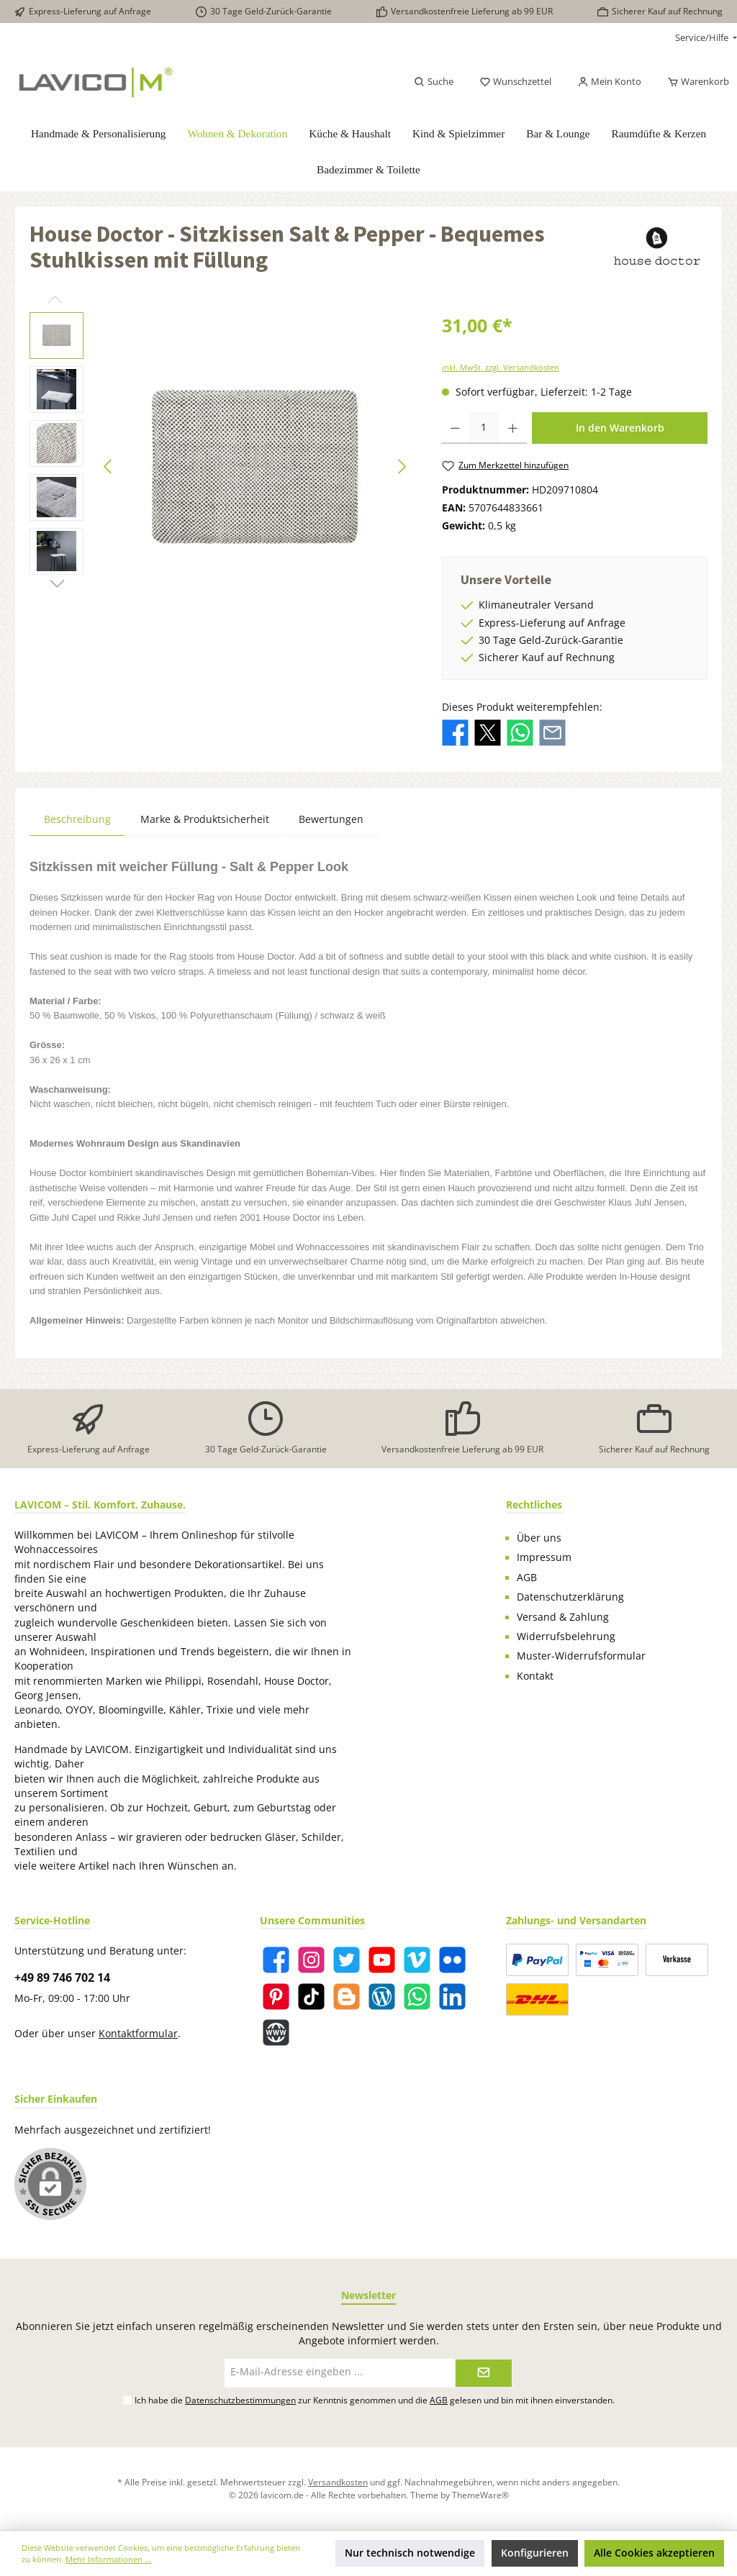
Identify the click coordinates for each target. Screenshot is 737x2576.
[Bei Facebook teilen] (455, 731)
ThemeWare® (480, 2494)
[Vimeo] (417, 1960)
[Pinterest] (276, 1996)
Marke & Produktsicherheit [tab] (204, 819)
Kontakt (535, 1676)
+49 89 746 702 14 (62, 1977)
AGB (527, 1577)
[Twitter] (346, 1960)
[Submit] (483, 2373)
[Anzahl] (484, 428)
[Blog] (382, 1996)
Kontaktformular (138, 2033)
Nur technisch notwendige (410, 2553)
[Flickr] (452, 1960)
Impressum (544, 1557)
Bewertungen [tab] (331, 819)
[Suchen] (433, 82)
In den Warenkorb (620, 427)
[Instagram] (311, 1960)
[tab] (77, 819)
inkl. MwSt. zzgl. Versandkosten (500, 367)
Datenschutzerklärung (570, 1596)
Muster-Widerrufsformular (581, 1655)
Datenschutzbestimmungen (240, 2400)
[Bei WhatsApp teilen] (520, 731)
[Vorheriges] (108, 466)
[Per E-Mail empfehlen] (552, 731)
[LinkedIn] (452, 1996)
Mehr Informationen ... (108, 2559)
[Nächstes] (401, 466)
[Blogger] (346, 1996)
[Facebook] (276, 1960)
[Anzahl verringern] (455, 428)
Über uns (539, 1538)
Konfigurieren (535, 2553)
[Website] (276, 2032)
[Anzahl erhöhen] (513, 428)
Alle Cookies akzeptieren (654, 2553)
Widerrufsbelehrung (566, 1636)
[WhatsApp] (417, 1996)
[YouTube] (382, 1960)
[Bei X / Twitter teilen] (487, 731)
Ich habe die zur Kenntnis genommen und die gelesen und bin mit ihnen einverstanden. (375, 2400)
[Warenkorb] (694, 82)
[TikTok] (311, 1996)
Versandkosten (338, 2482)
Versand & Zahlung (563, 1617)
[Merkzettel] (515, 82)
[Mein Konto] (609, 82)
